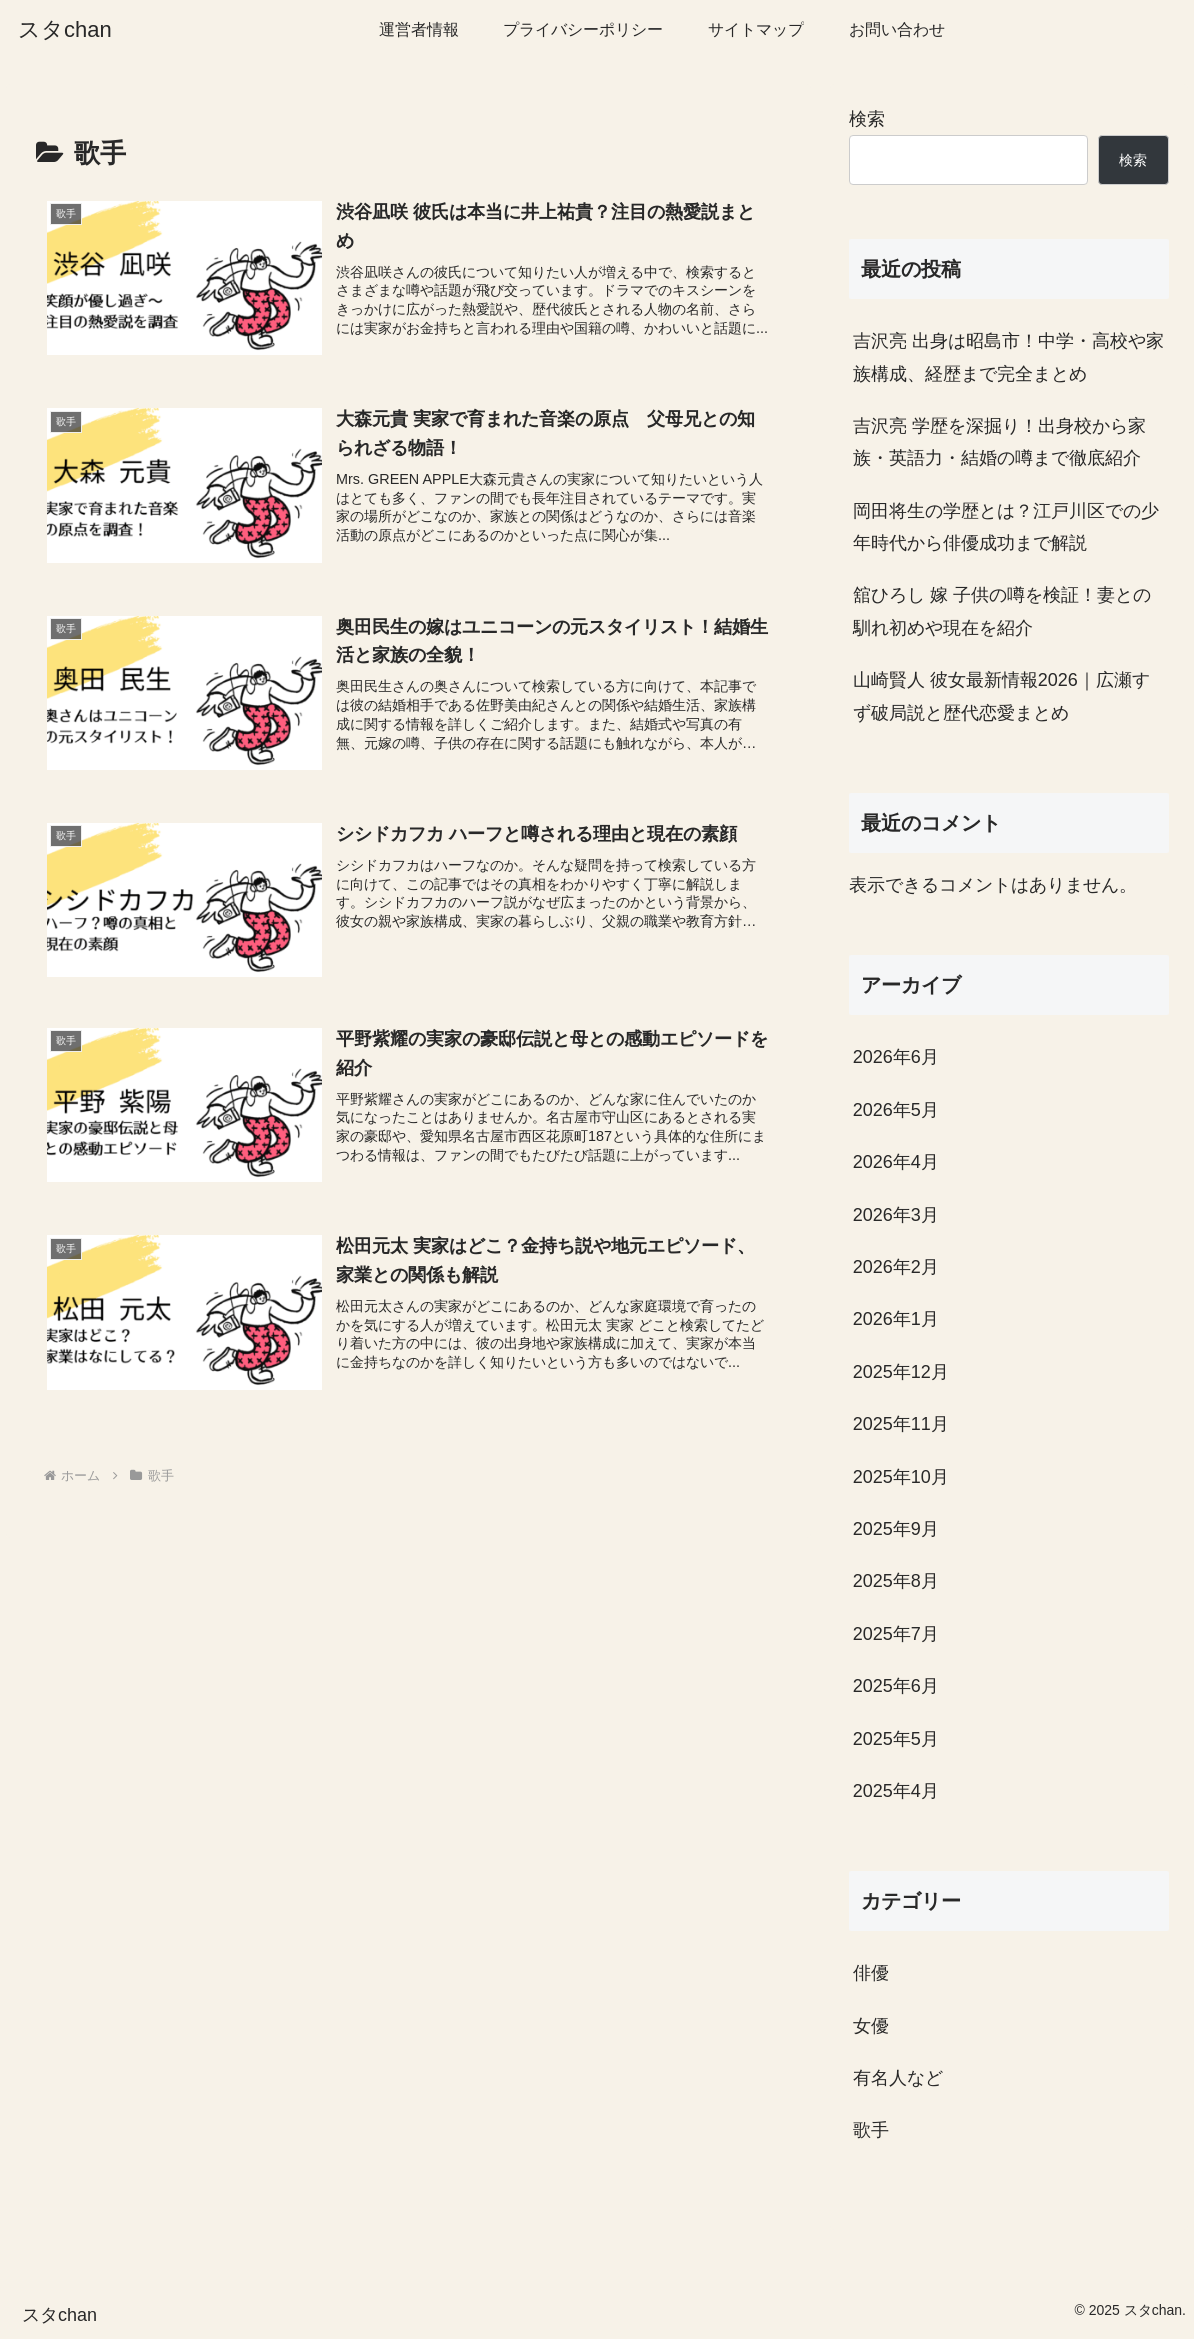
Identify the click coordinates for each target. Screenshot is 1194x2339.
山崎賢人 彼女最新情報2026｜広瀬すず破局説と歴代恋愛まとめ (1001, 696)
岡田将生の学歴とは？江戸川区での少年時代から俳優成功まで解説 (1006, 527)
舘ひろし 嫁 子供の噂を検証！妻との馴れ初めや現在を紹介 (1002, 611)
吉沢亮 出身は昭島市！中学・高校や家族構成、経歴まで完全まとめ (1008, 357)
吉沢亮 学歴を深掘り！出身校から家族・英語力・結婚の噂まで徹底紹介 (999, 442)
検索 (867, 119)
